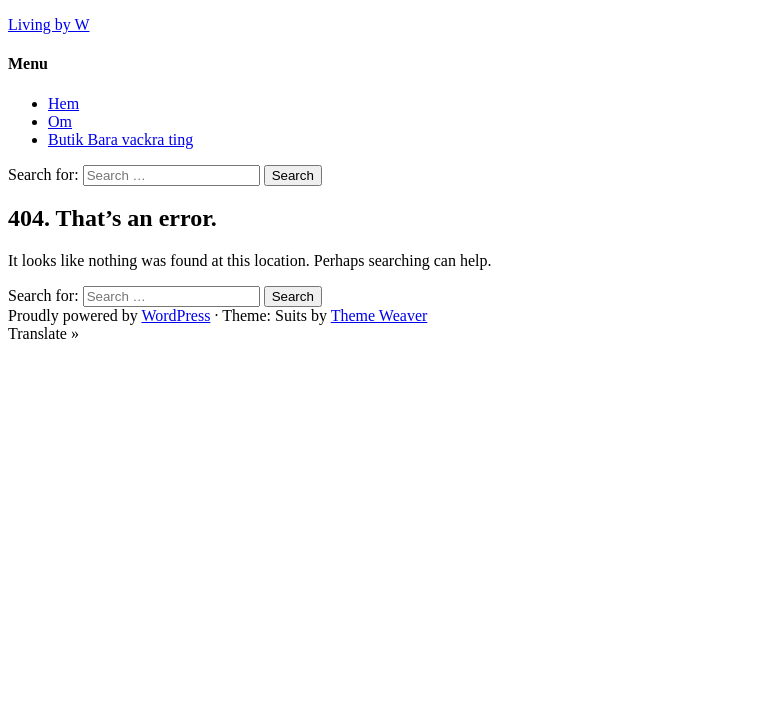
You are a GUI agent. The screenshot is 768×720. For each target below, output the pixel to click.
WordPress (175, 315)
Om (60, 121)
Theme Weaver (379, 315)
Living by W (48, 24)
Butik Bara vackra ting (120, 139)
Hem (63, 103)
